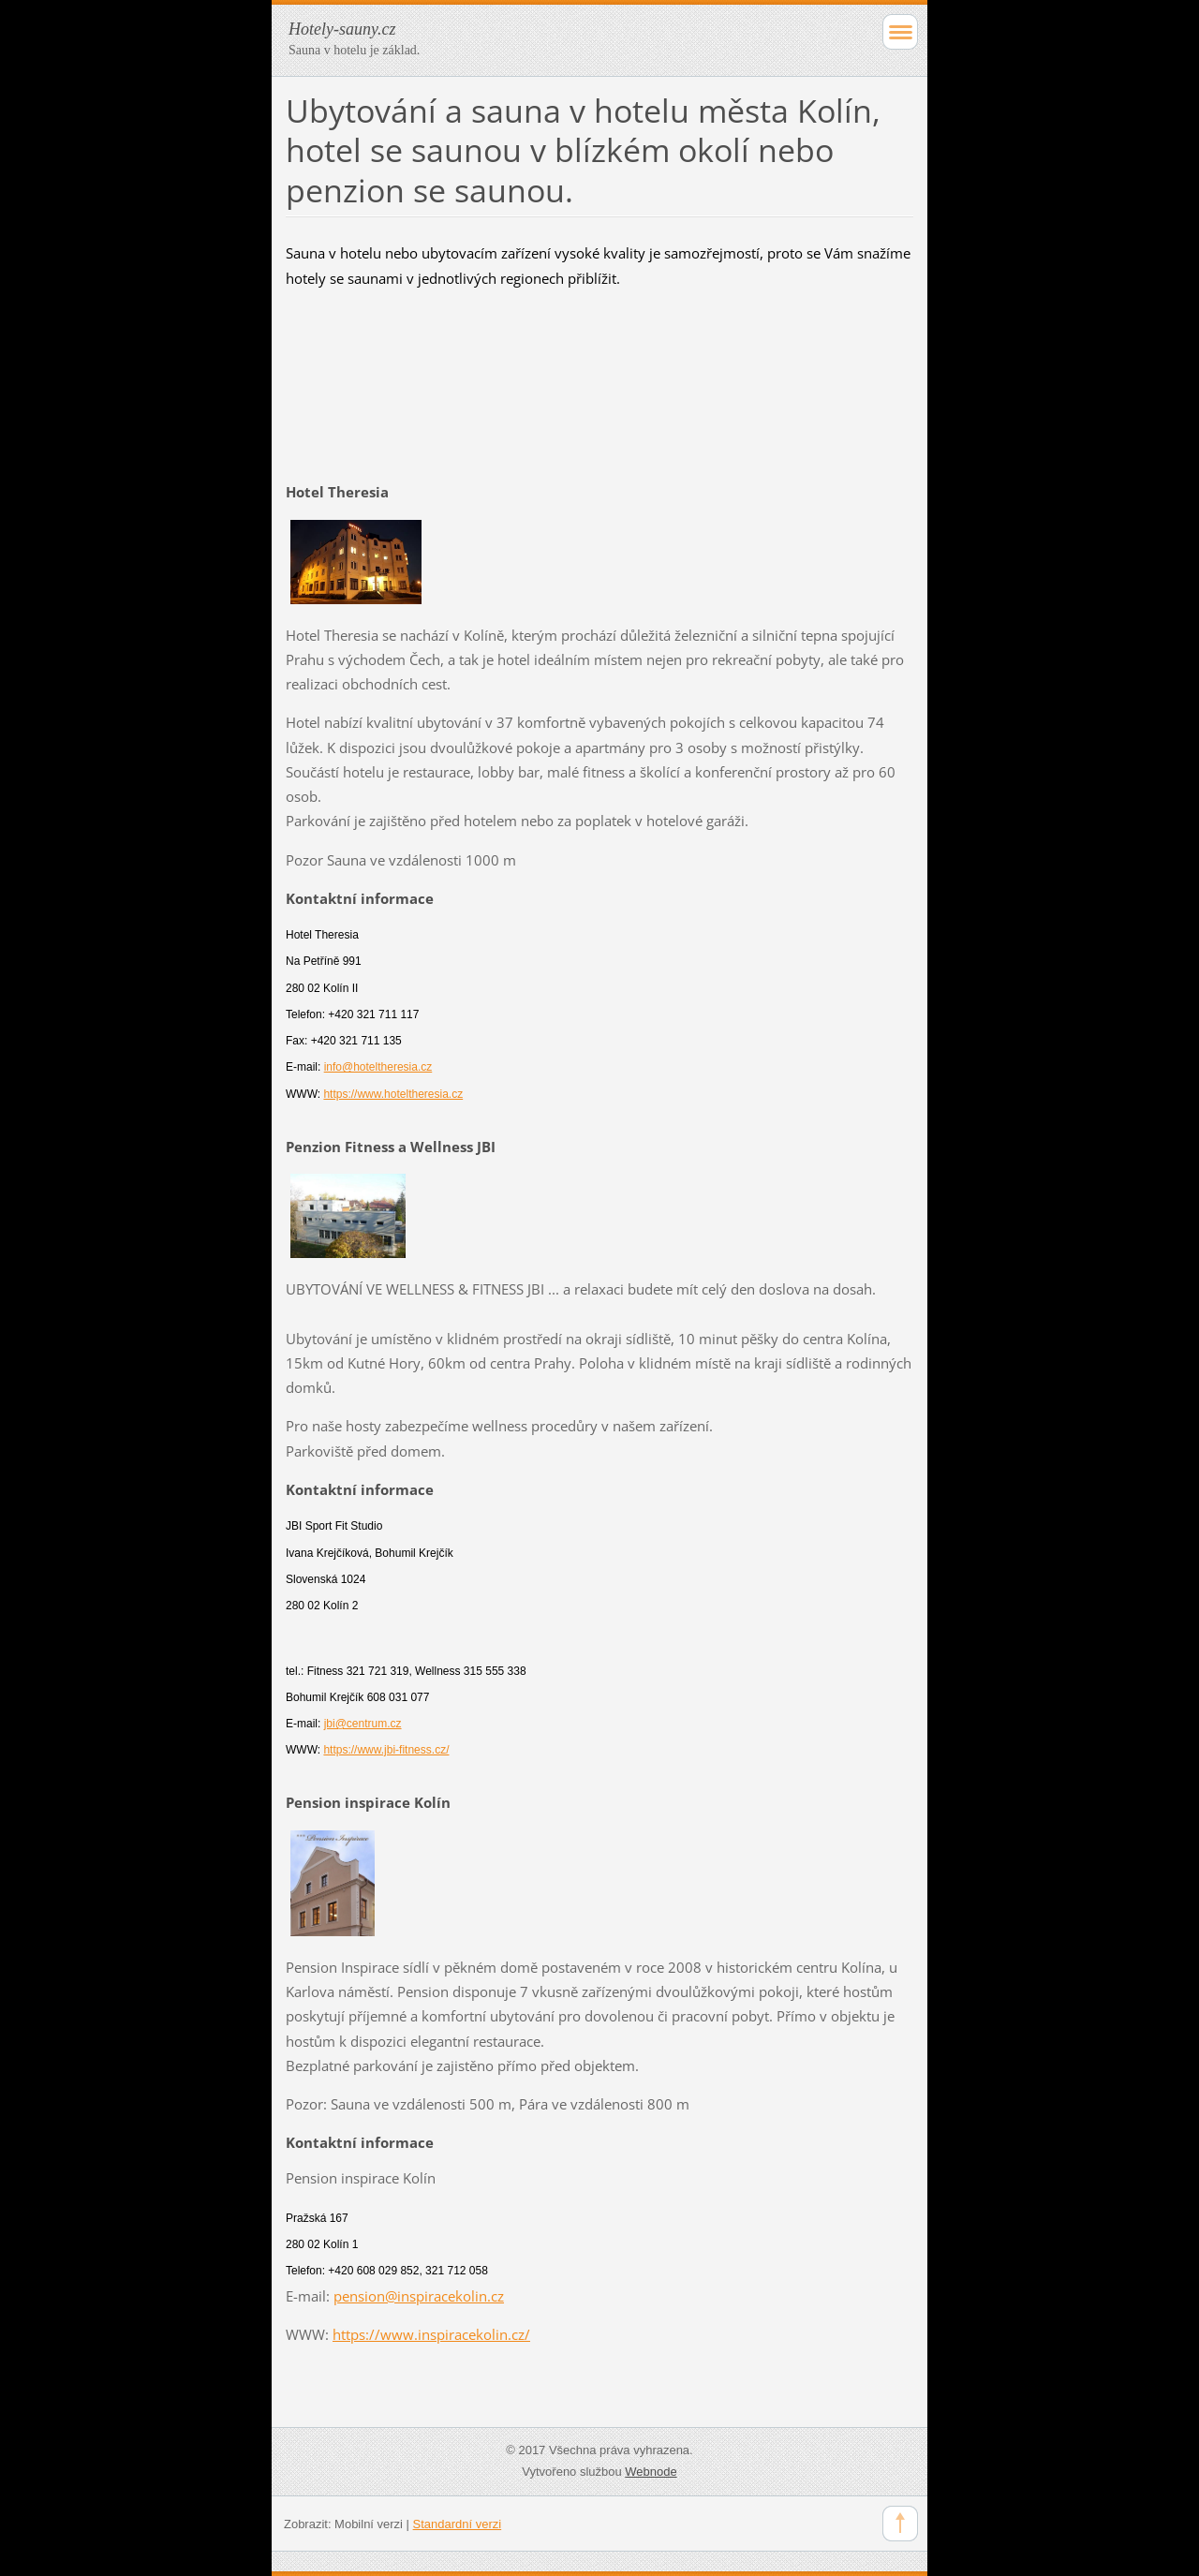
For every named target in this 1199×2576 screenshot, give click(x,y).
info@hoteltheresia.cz (378, 1066)
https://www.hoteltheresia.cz (393, 1094)
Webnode (650, 2472)
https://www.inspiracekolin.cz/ (431, 2334)
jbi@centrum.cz (363, 1723)
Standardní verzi (457, 2524)
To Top (900, 2523)
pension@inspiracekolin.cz (418, 2296)
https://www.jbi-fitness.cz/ (386, 1749)
